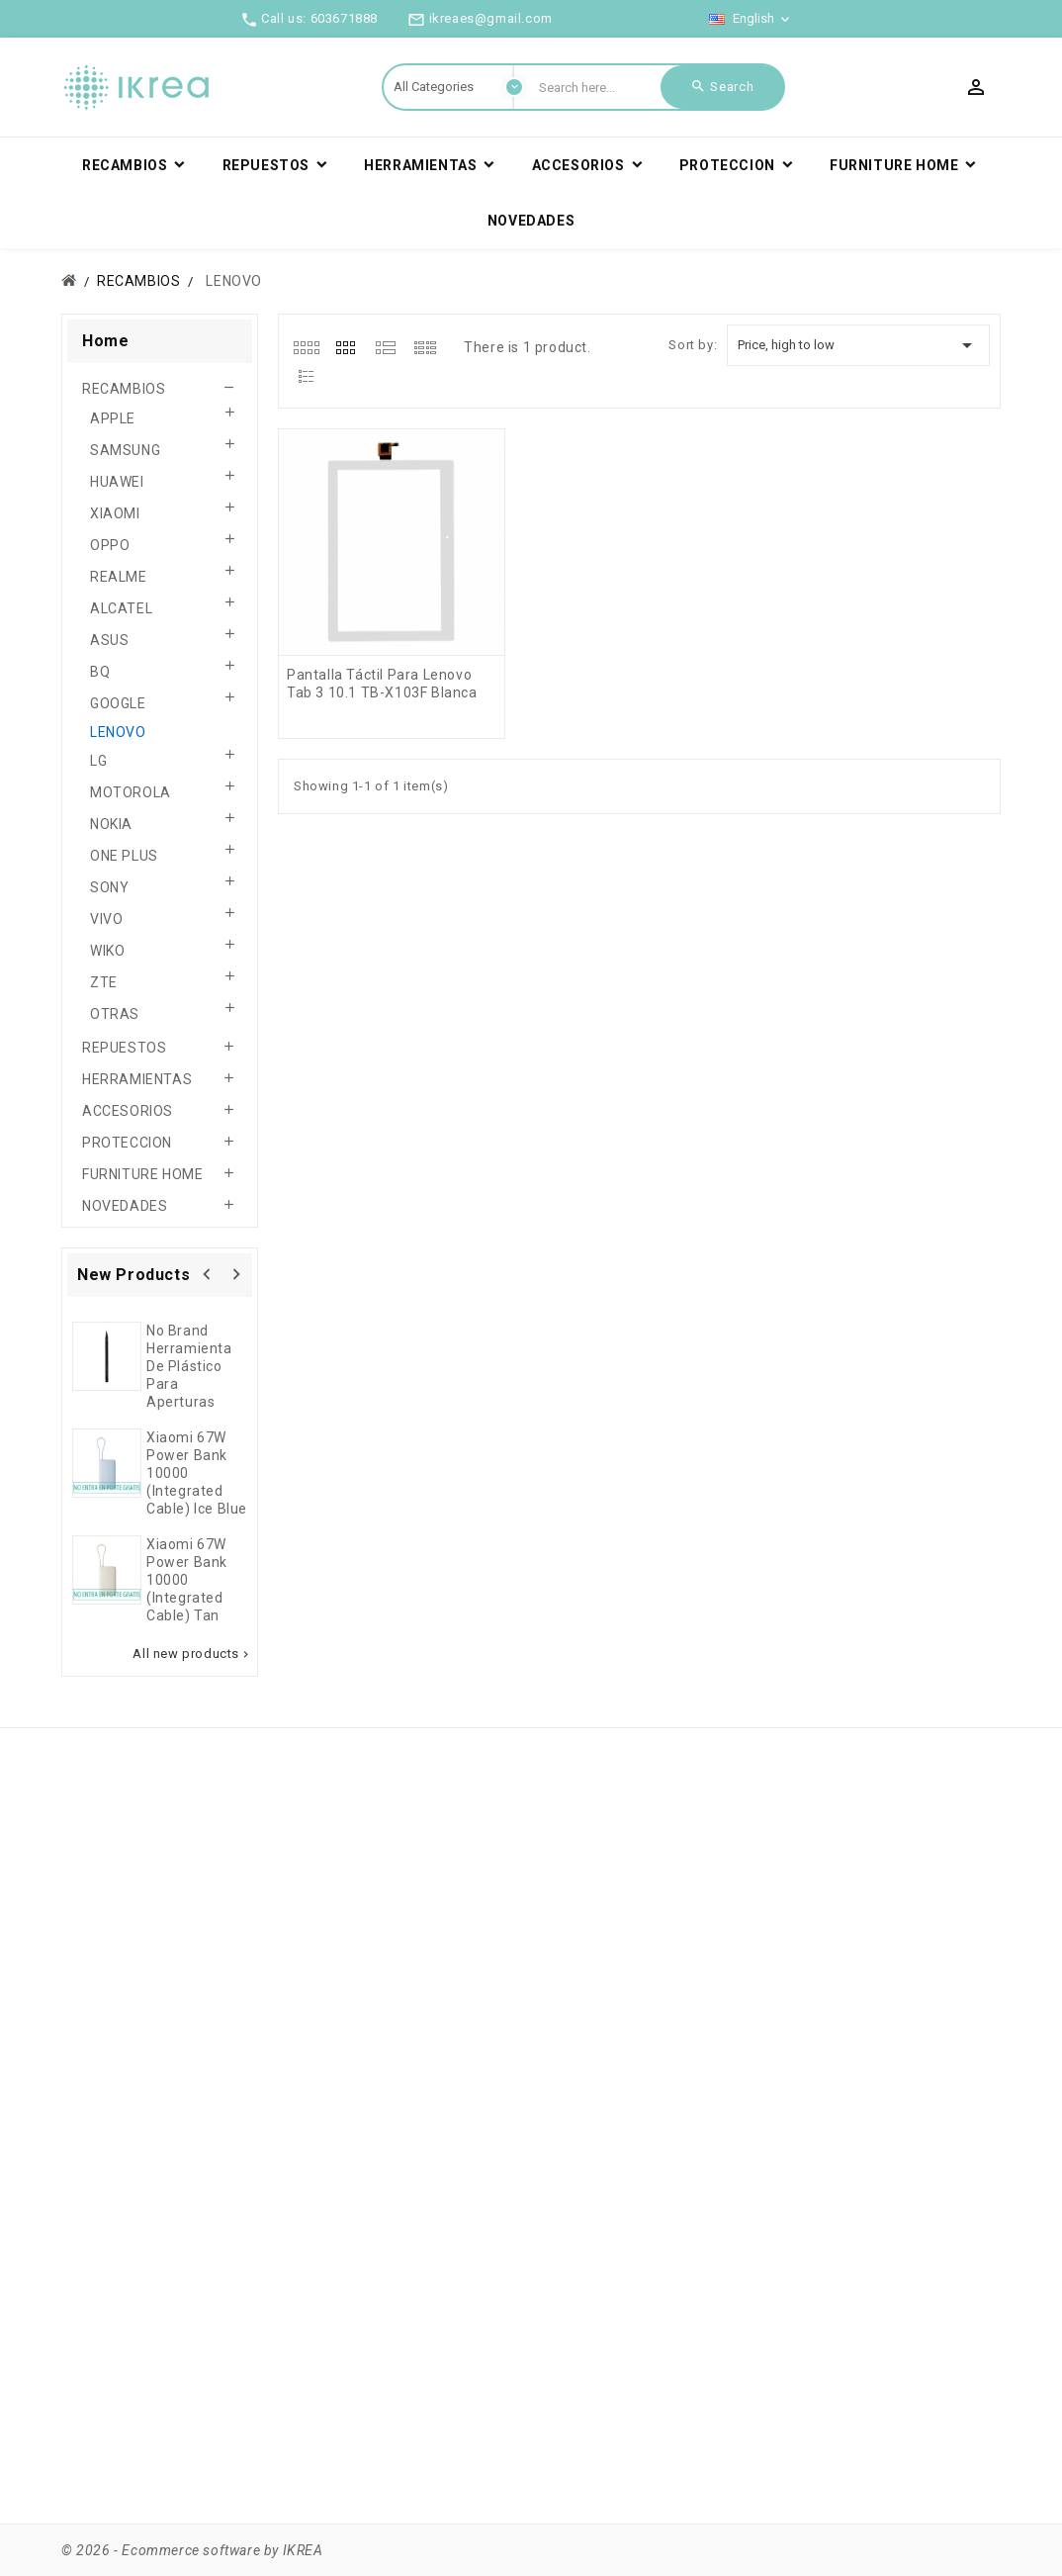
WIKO (107, 951)
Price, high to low (858, 345)
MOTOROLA (130, 792)
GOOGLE (118, 703)
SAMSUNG (125, 450)
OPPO (110, 545)
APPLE (112, 418)
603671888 (344, 18)
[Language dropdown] (751, 19)
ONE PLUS (124, 856)
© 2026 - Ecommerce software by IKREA (192, 2550)
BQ (100, 672)
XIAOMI (115, 513)
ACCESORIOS (127, 1111)
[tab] (306, 347)
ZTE (104, 982)
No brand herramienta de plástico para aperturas (189, 1366)
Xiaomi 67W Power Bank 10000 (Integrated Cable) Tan (186, 1579)
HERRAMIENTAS (137, 1079)
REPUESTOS (124, 1048)
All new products (192, 1654)
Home (105, 340)
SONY (109, 887)
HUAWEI (117, 482)
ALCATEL (121, 608)
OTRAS (114, 1014)
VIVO (106, 919)
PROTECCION (127, 1142)
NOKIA (111, 824)
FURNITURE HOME (142, 1174)
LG (98, 761)
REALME (118, 577)
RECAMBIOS (123, 389)
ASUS (109, 640)
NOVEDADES (124, 1206)
